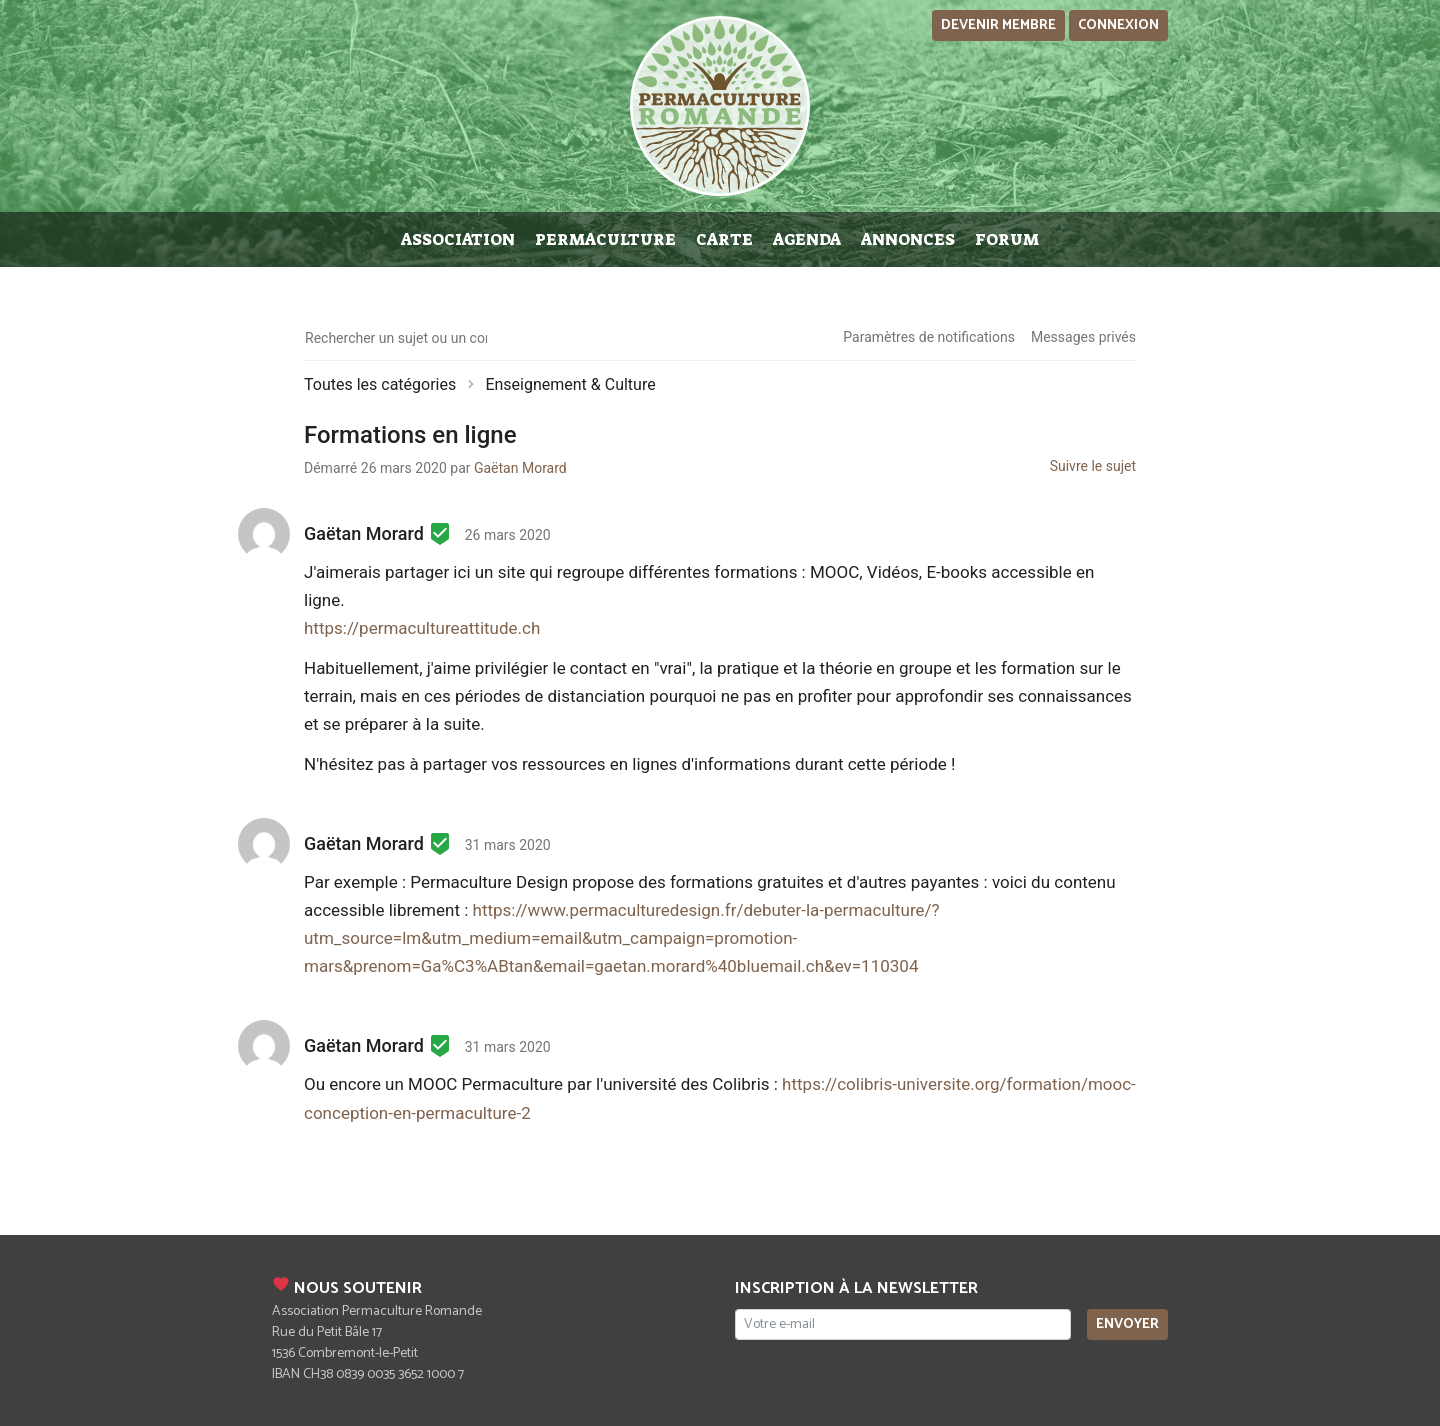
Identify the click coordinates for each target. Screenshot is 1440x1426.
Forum (1007, 239)
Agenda (807, 239)
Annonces (908, 239)
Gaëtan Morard (520, 468)
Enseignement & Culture (570, 384)
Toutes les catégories (380, 384)
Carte (724, 239)
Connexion (1118, 25)
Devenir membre (998, 25)
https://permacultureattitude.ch (422, 628)
